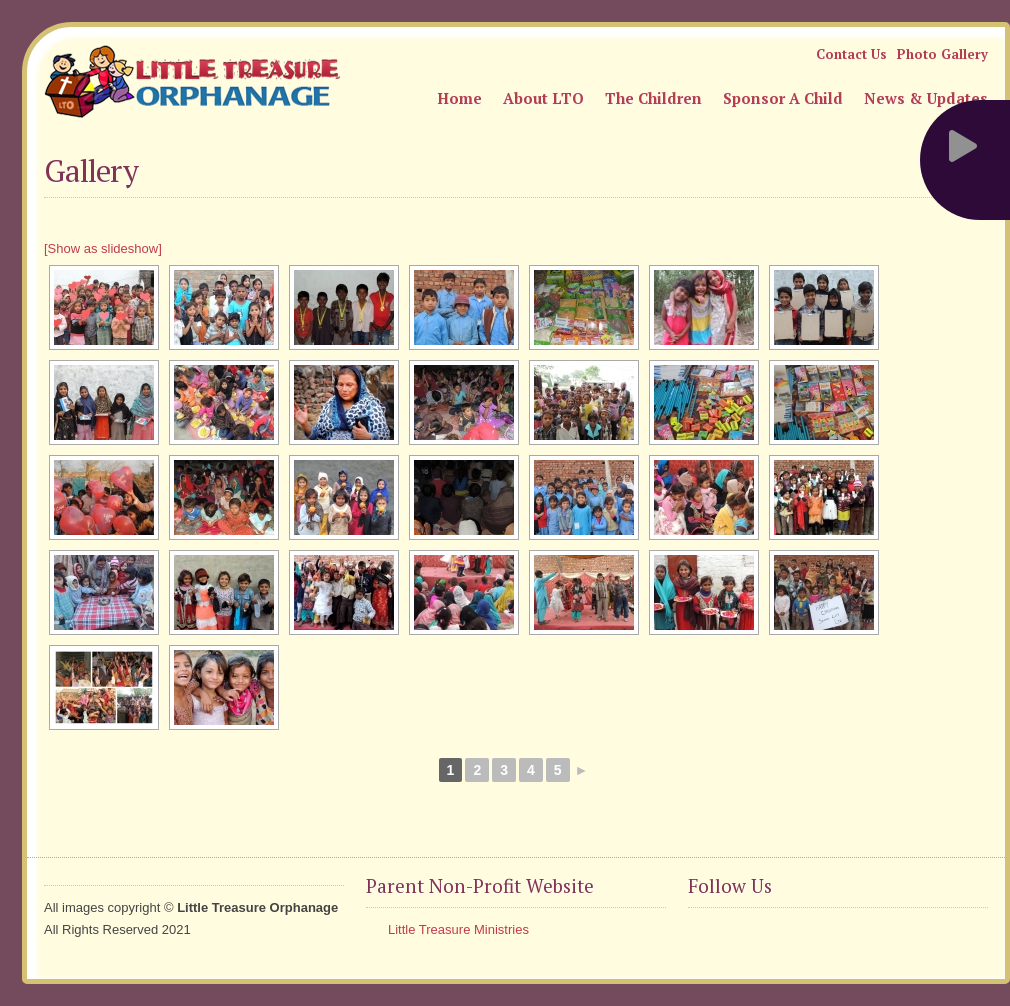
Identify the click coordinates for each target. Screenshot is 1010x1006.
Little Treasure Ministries (458, 929)
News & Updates (926, 98)
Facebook (704, 935)
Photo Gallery (942, 54)
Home (459, 98)
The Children (653, 98)
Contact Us (851, 54)
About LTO (543, 98)
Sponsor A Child (783, 98)
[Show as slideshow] (103, 248)
